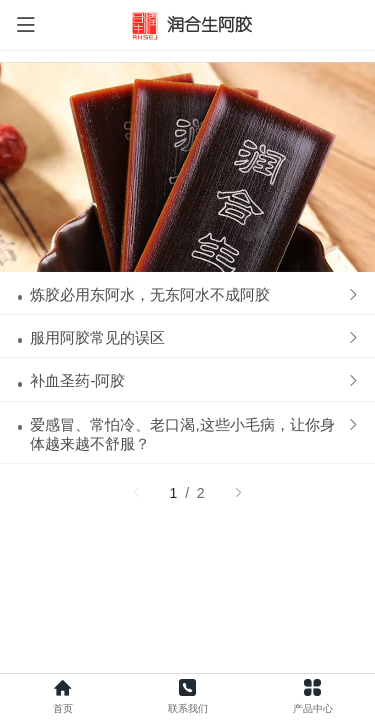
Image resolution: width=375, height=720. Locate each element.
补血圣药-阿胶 (77, 133)
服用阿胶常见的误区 (97, 90)
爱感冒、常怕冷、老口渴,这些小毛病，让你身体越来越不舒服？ (182, 187)
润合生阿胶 (209, 24)
